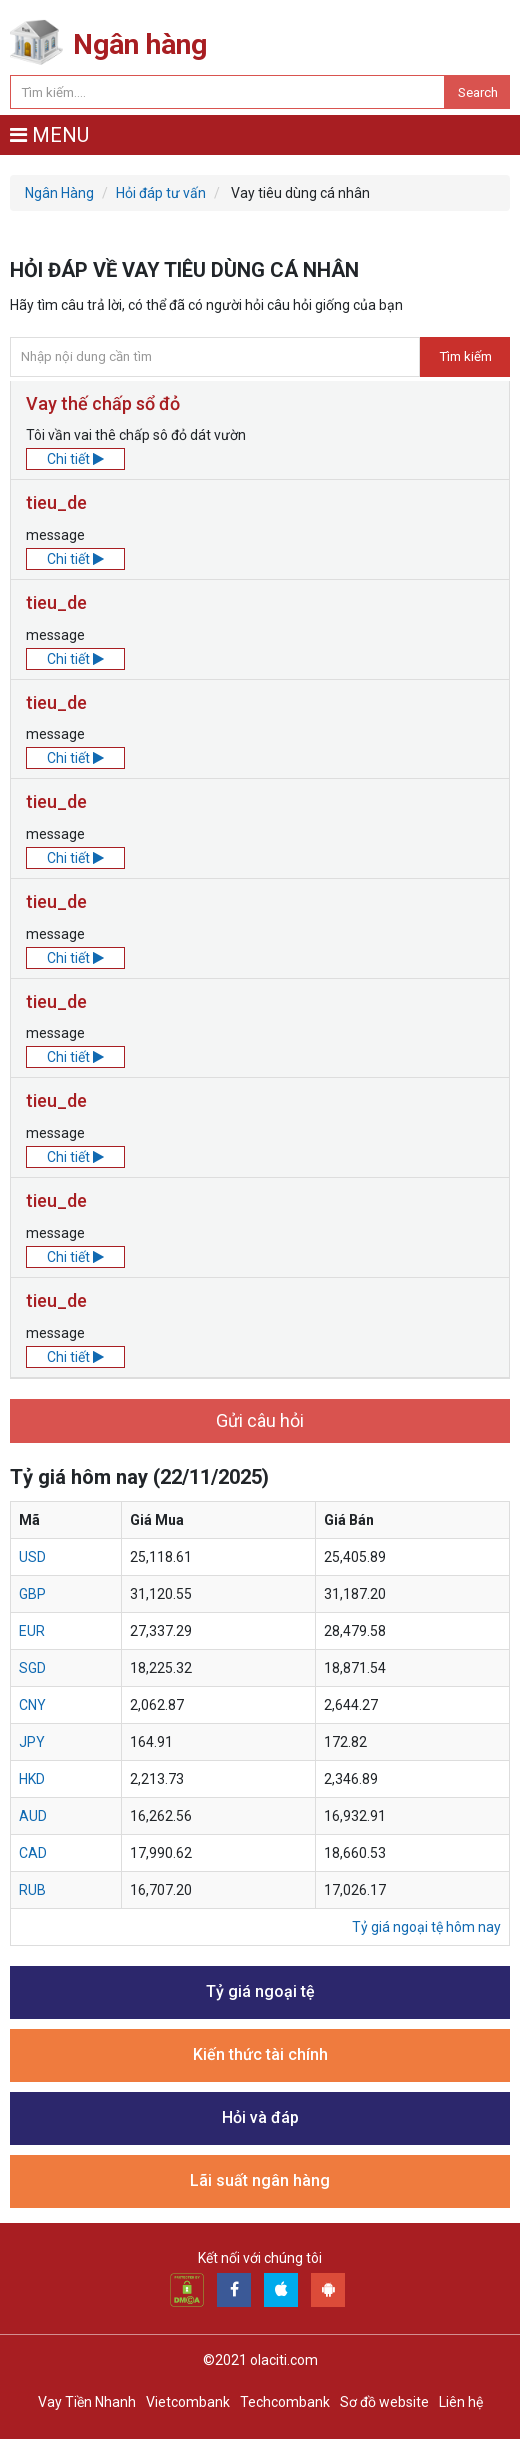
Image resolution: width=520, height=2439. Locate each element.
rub (32, 1890)
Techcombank (285, 2402)
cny (32, 1705)
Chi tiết (75, 459)
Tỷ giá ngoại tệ (260, 1991)
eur (32, 1631)
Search (478, 92)
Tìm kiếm (465, 356)
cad (33, 1853)
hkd (32, 1779)
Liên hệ (461, 2402)
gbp (32, 1594)
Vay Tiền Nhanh (87, 2402)
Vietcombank (188, 2402)
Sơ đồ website (384, 2402)
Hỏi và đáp (260, 2117)
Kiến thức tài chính (260, 2054)
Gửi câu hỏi (260, 1420)
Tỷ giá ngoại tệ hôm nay (426, 1927)
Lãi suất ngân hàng (260, 2180)
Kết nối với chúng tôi (260, 2258)
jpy (32, 1742)
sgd (32, 1668)
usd (32, 1557)
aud (33, 1816)
